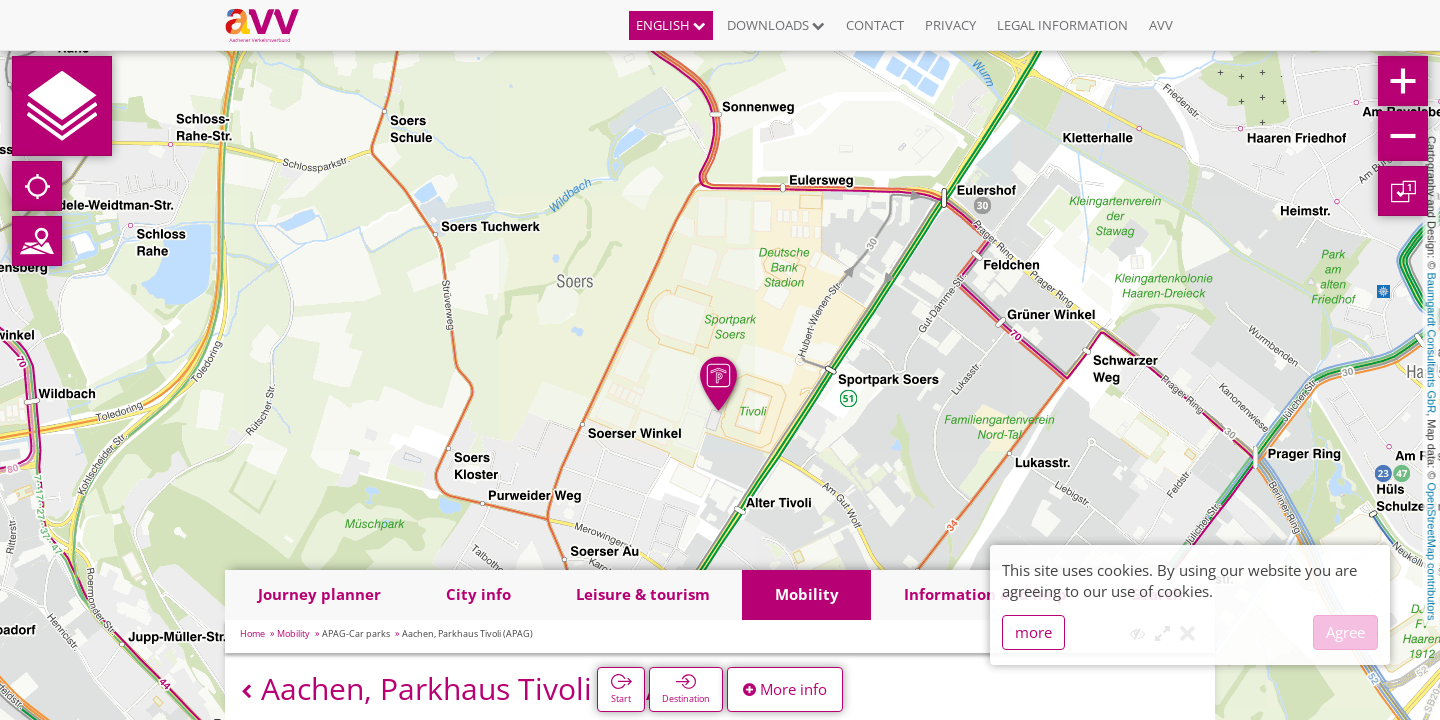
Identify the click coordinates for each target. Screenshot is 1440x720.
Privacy (950, 25)
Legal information (1062, 25)
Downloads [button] (776, 25)
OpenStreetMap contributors (1432, 551)
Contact (875, 25)
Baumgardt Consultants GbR (1432, 343)
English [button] (671, 25)
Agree (1345, 632)
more (1033, 632)
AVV (1161, 25)
